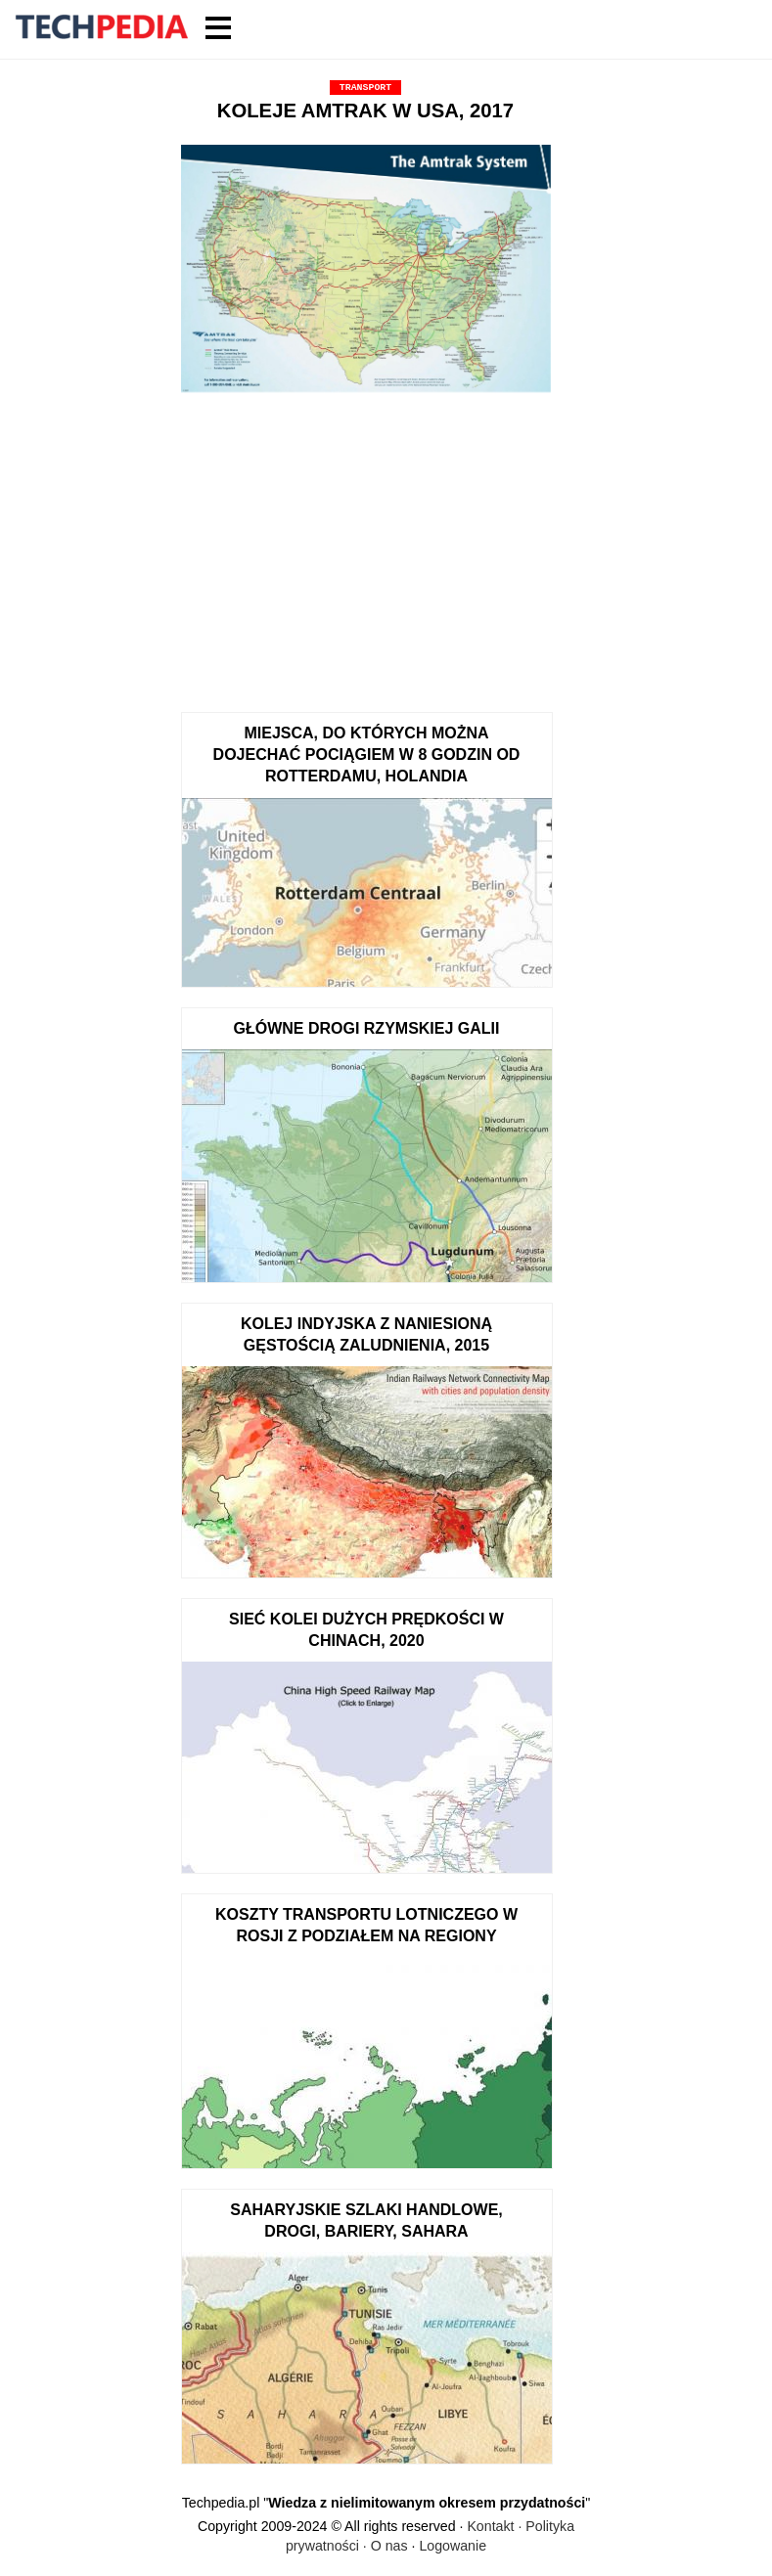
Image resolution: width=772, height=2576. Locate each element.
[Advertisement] (366, 546)
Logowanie (452, 2546)
